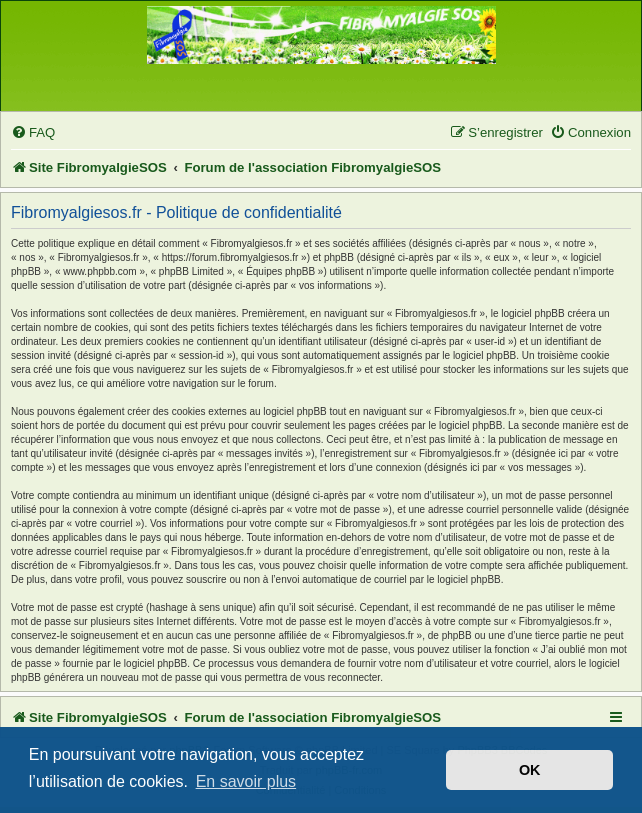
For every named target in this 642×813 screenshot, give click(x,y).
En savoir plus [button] (246, 781)
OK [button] (530, 770)
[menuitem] (33, 132)
